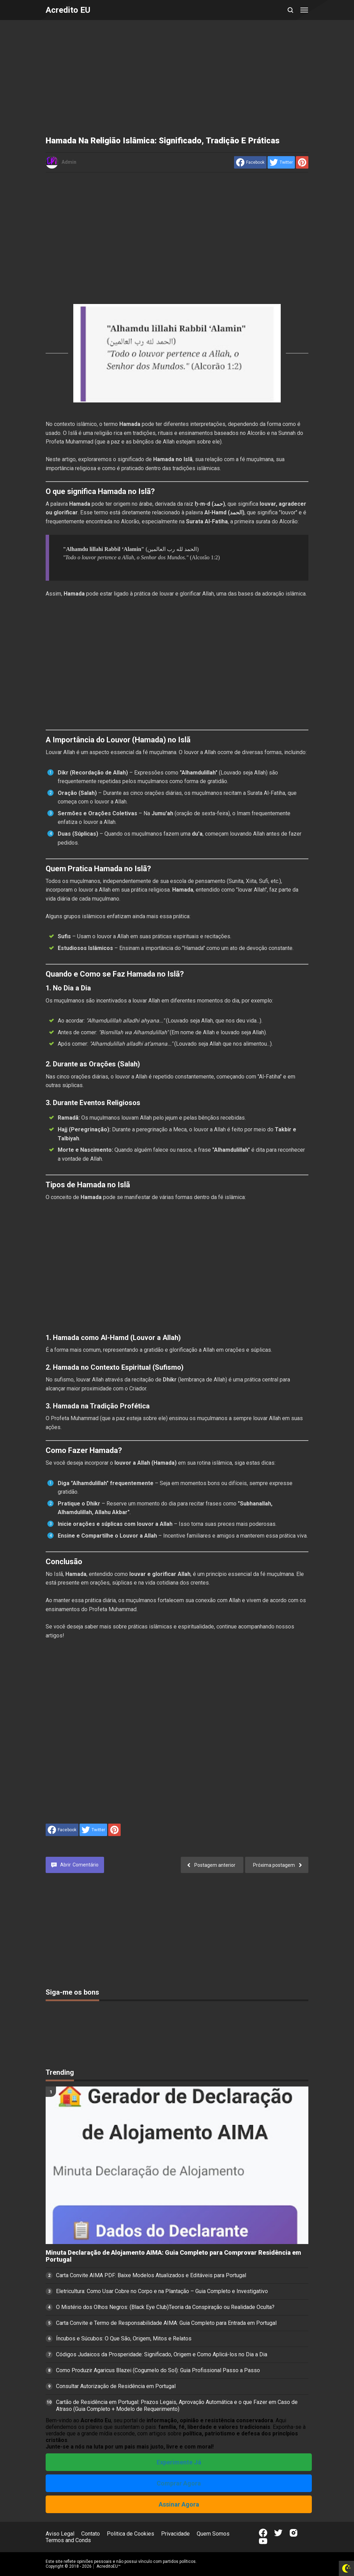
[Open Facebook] (263, 2533)
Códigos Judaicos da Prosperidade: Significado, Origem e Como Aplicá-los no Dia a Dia (161, 2354)
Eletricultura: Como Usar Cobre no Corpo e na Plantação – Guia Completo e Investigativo (162, 2291)
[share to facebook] (250, 162)
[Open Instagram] (293, 2533)
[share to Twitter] (281, 162)
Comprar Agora (179, 2483)
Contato (90, 2533)
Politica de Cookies (130, 2533)
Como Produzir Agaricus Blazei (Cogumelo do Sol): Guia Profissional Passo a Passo (158, 2370)
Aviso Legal (60, 2533)
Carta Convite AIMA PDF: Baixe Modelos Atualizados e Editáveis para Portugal (151, 2275)
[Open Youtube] (263, 2541)
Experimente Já (179, 2462)
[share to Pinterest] (302, 162)
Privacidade (175, 2533)
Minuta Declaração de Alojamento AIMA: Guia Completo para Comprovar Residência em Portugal (173, 2256)
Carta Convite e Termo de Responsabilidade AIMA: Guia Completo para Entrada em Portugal (166, 2323)
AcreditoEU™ (108, 2566)
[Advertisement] (177, 78)
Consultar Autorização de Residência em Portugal (116, 2386)
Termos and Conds (68, 2540)
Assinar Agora (179, 2504)
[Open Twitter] (278, 2533)
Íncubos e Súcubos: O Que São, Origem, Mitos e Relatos (124, 2338)
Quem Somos (213, 2533)
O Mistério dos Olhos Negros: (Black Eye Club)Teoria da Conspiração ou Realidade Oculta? (165, 2307)
